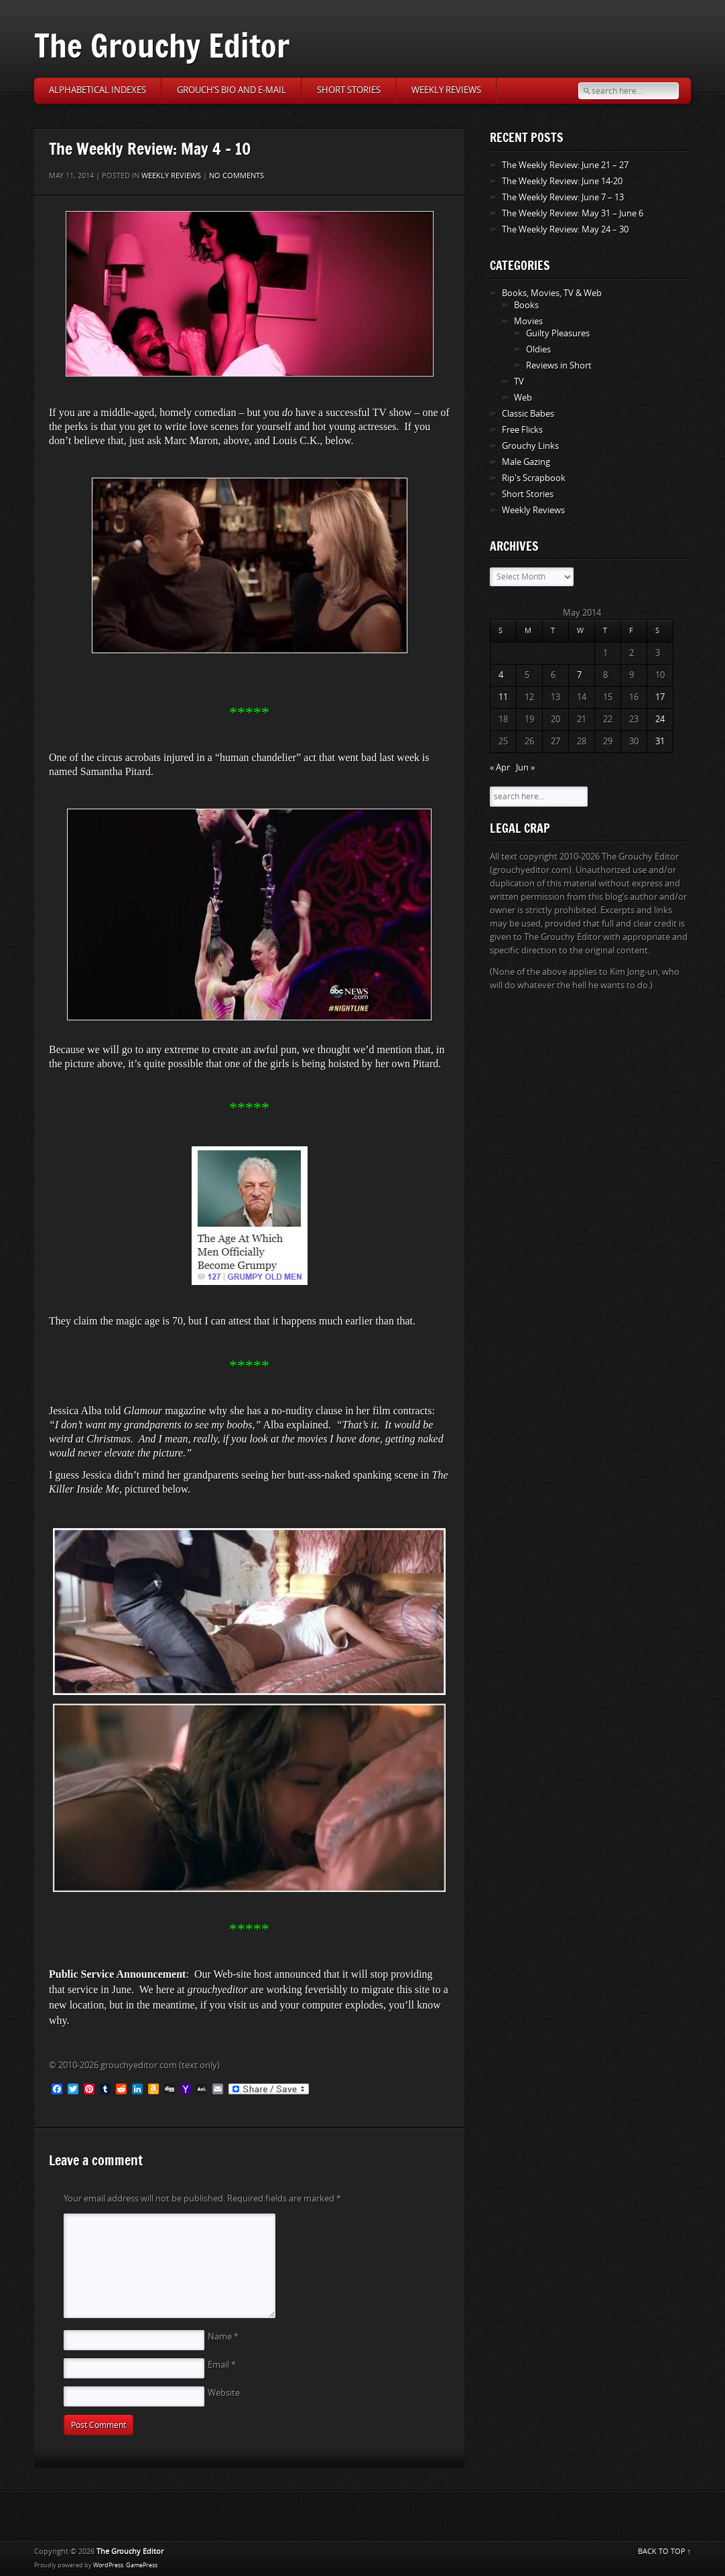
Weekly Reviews (446, 90)
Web (523, 398)
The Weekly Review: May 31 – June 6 (572, 213)
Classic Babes (528, 414)
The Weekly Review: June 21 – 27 (565, 165)
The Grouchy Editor (161, 45)
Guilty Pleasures (558, 333)
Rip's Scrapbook (534, 478)
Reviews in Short (559, 365)
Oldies (538, 349)
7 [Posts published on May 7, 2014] (579, 675)
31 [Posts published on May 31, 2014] (660, 741)
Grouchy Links (530, 446)
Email (222, 2365)
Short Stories (349, 90)
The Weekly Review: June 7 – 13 (563, 197)
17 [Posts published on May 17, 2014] (660, 697)
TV (519, 382)
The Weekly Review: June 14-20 (562, 181)
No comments (236, 176)
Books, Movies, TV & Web (552, 293)
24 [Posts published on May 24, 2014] (660, 719)
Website (224, 2393)
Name (223, 2336)
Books (526, 305)
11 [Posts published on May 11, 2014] (503, 697)
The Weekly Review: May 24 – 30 (565, 229)
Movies (528, 321)
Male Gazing (526, 462)
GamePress (141, 2565)
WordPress (108, 2565)
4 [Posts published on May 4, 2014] (501, 675)
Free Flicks (522, 430)
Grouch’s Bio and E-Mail (231, 90)
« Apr (500, 767)
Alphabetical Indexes (97, 90)
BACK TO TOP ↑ (664, 2551)
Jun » (525, 767)
